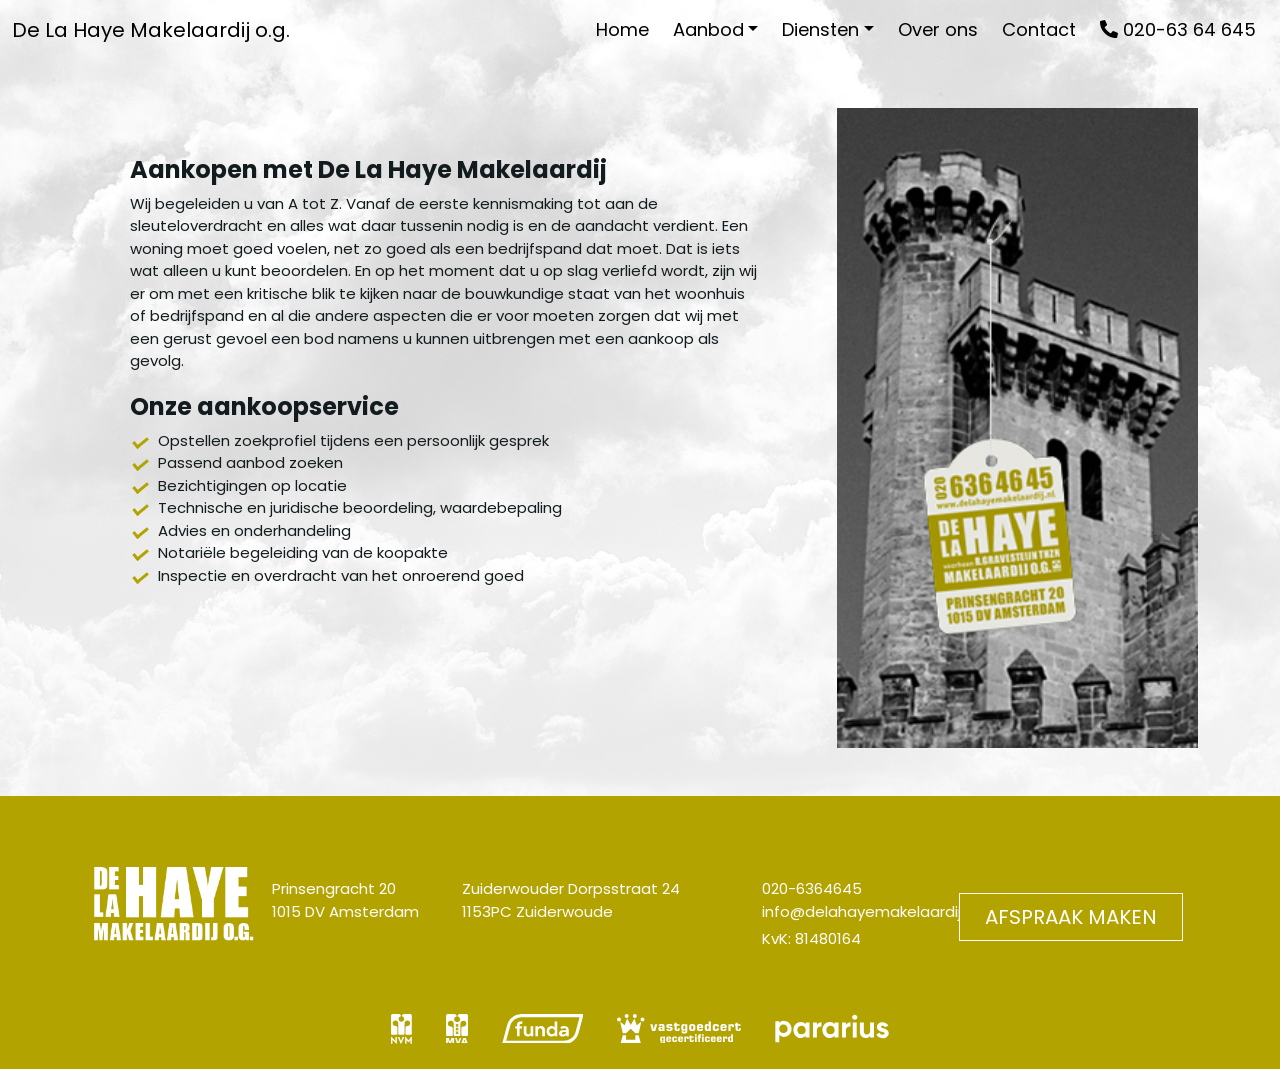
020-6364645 (812, 888)
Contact (1039, 29)
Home (622, 29)
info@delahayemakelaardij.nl (869, 911)
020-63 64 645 (1178, 29)
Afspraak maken (1071, 917)
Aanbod (708, 29)
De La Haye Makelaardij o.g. (151, 30)
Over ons (938, 29)
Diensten (820, 29)
